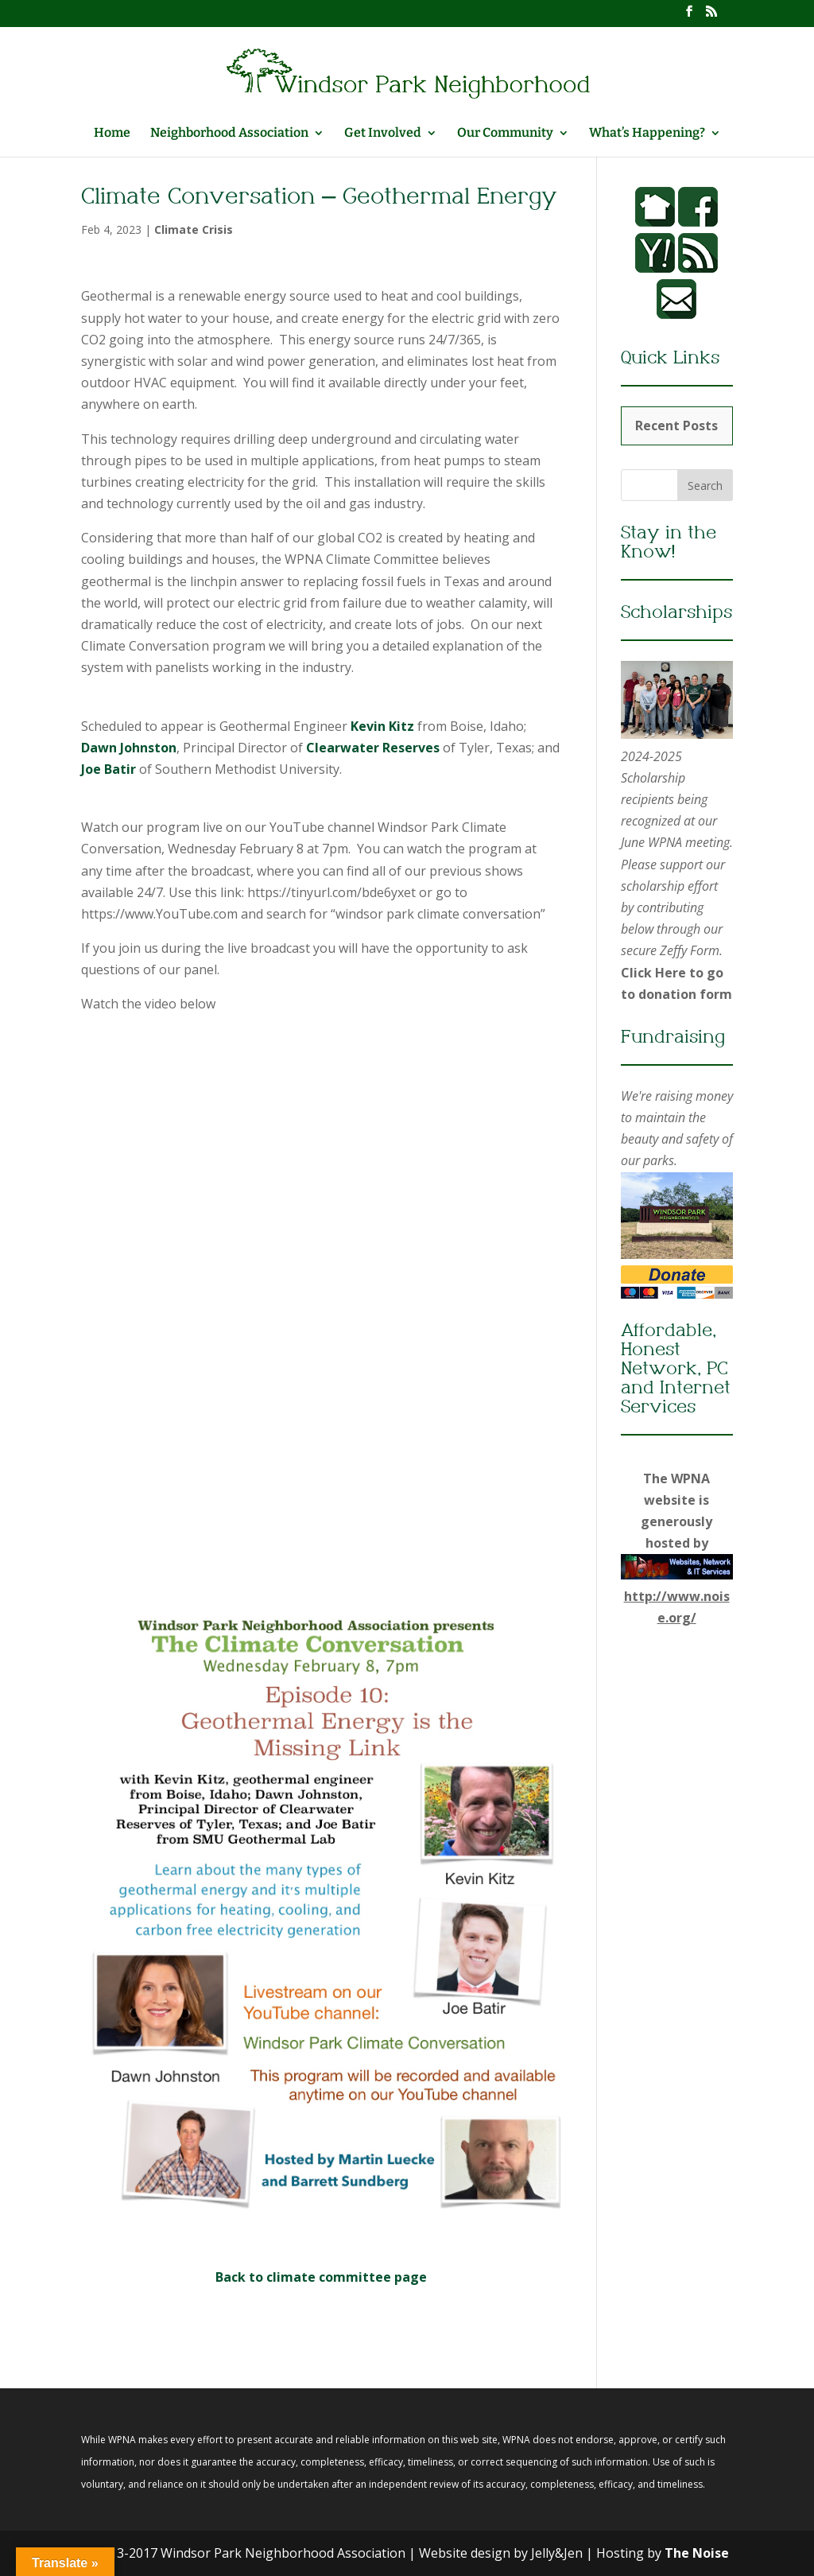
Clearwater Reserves (373, 747)
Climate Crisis (193, 229)
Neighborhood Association (229, 133)
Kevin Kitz (382, 726)
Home (112, 133)
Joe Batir (108, 769)
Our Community (505, 133)
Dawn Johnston (128, 747)
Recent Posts (676, 425)
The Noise (697, 2553)
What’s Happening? (647, 133)
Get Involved (382, 133)
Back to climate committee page (321, 2277)
